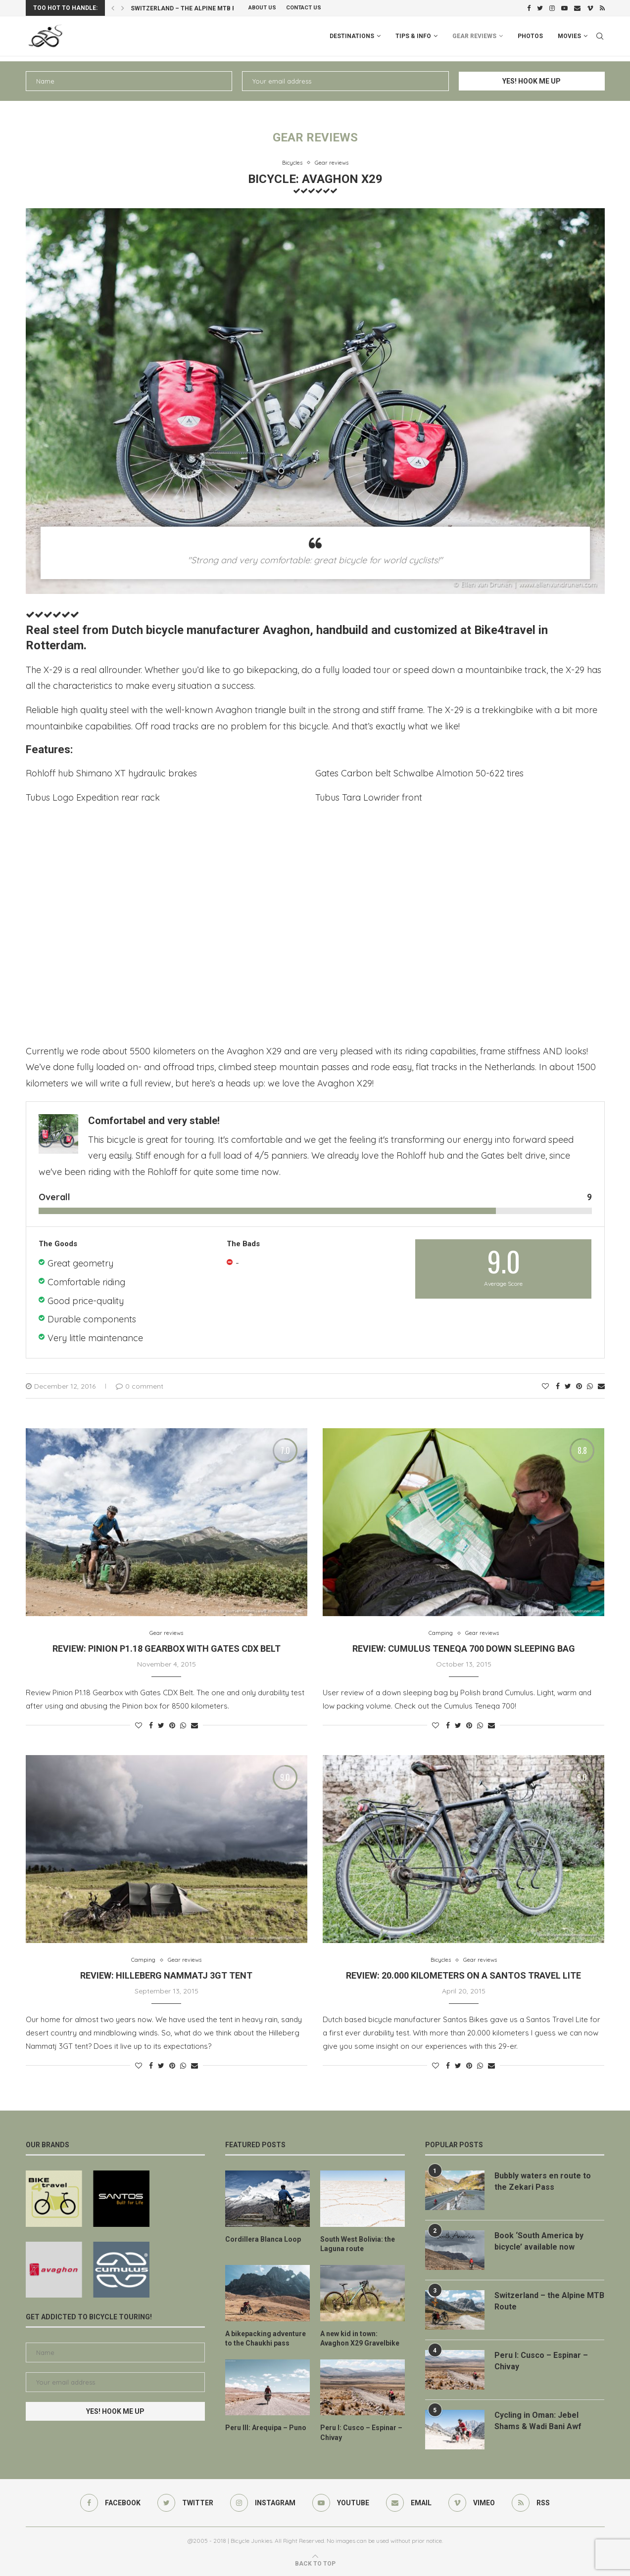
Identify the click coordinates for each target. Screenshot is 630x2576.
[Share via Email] (601, 1386)
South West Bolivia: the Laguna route (357, 2244)
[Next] (123, 8)
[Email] (577, 8)
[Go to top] (315, 2563)
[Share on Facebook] (558, 1386)
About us (262, 7)
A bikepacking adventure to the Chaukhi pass (265, 2339)
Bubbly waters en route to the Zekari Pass (542, 2181)
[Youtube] (564, 8)
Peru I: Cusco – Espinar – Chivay (361, 2432)
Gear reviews (331, 163)
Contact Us (303, 7)
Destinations (352, 36)
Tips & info (413, 36)
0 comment (139, 1386)
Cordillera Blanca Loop (263, 2239)
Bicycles (292, 163)
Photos (530, 36)
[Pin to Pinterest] (579, 1386)
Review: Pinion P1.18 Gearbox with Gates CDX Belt (166, 1648)
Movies (569, 36)
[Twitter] (540, 8)
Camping (441, 1633)
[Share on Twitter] (568, 1386)
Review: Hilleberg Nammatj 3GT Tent (166, 1975)
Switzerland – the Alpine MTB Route (191, 8)
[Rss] (602, 8)
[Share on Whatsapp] (590, 1386)
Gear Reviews (474, 36)
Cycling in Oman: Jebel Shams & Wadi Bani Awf (538, 2420)
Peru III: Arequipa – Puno (265, 2428)
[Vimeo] (590, 8)
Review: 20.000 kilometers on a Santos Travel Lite (463, 1975)
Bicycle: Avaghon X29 (315, 179)
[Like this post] (545, 1386)
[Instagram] (552, 8)
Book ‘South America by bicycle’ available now (538, 2241)
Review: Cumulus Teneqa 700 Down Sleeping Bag (463, 1648)
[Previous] (113, 8)
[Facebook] (529, 8)
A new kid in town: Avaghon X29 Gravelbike (359, 2339)
